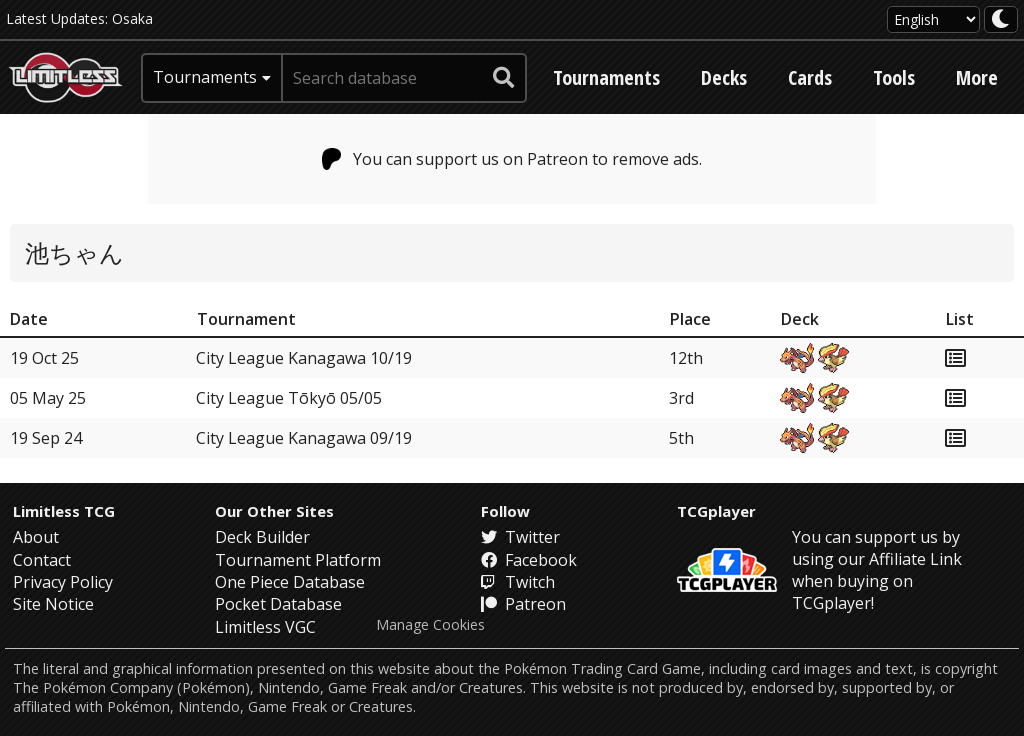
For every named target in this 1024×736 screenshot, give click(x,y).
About (36, 537)
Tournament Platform (298, 560)
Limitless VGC (265, 627)
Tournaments (606, 77)
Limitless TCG (64, 511)
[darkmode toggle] (1001, 19)
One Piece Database (290, 582)
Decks (724, 77)
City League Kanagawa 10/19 (304, 358)
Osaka (132, 18)
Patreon (523, 604)
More (977, 77)
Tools (894, 77)
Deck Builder (262, 537)
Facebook (529, 560)
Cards (810, 77)
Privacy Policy (63, 582)
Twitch (518, 582)
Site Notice (53, 604)
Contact (42, 560)
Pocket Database (278, 604)
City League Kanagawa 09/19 (304, 438)
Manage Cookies (430, 625)
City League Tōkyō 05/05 (289, 398)
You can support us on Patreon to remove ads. (512, 159)
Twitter (520, 537)
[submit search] (504, 78)
